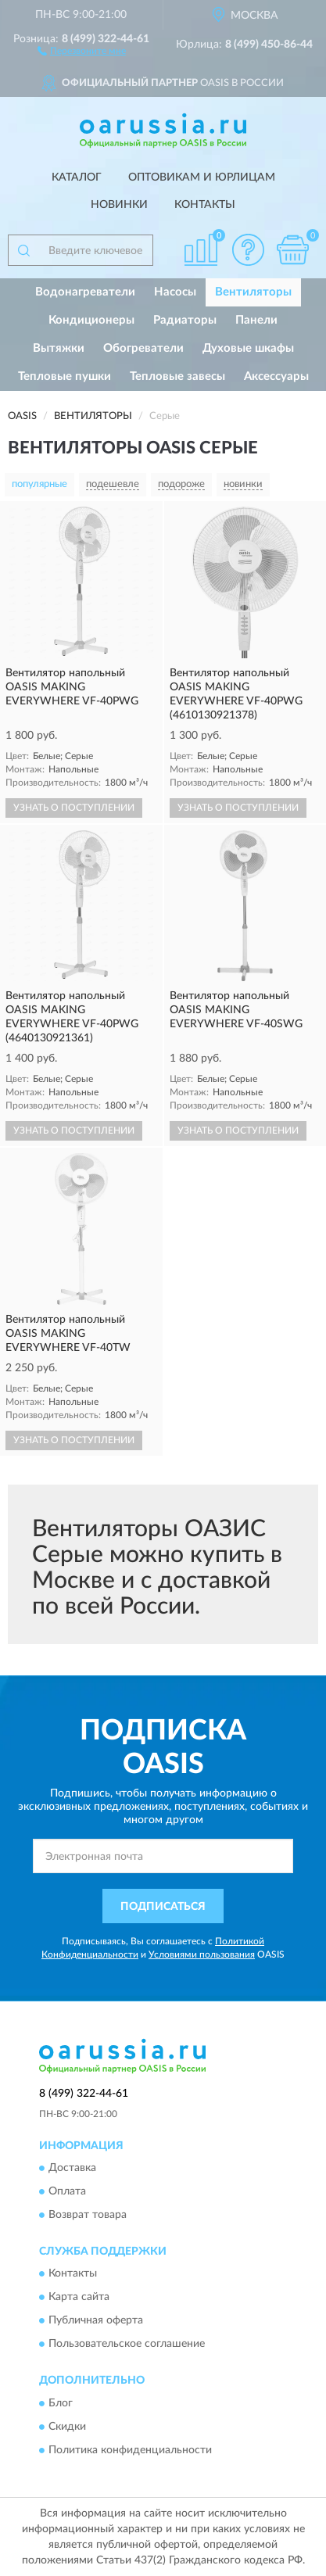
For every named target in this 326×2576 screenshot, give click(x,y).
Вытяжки (58, 348)
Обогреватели (143, 348)
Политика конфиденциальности (130, 2450)
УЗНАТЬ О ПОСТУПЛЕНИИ (73, 807)
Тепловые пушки (64, 376)
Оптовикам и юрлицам (201, 177)
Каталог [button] (77, 177)
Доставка (72, 2168)
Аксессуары (276, 376)
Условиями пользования (202, 1954)
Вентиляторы (253, 292)
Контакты (204, 204)
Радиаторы (185, 320)
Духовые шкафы (248, 348)
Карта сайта (78, 2297)
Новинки (119, 204)
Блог (60, 2403)
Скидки (67, 2426)
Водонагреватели (85, 292)
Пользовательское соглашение (126, 2344)
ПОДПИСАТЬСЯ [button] (163, 1906)
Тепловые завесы (177, 376)
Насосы (175, 292)
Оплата (67, 2192)
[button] (82, 50)
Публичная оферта (95, 2321)
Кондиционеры (91, 320)
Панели (256, 320)
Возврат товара (87, 2215)
